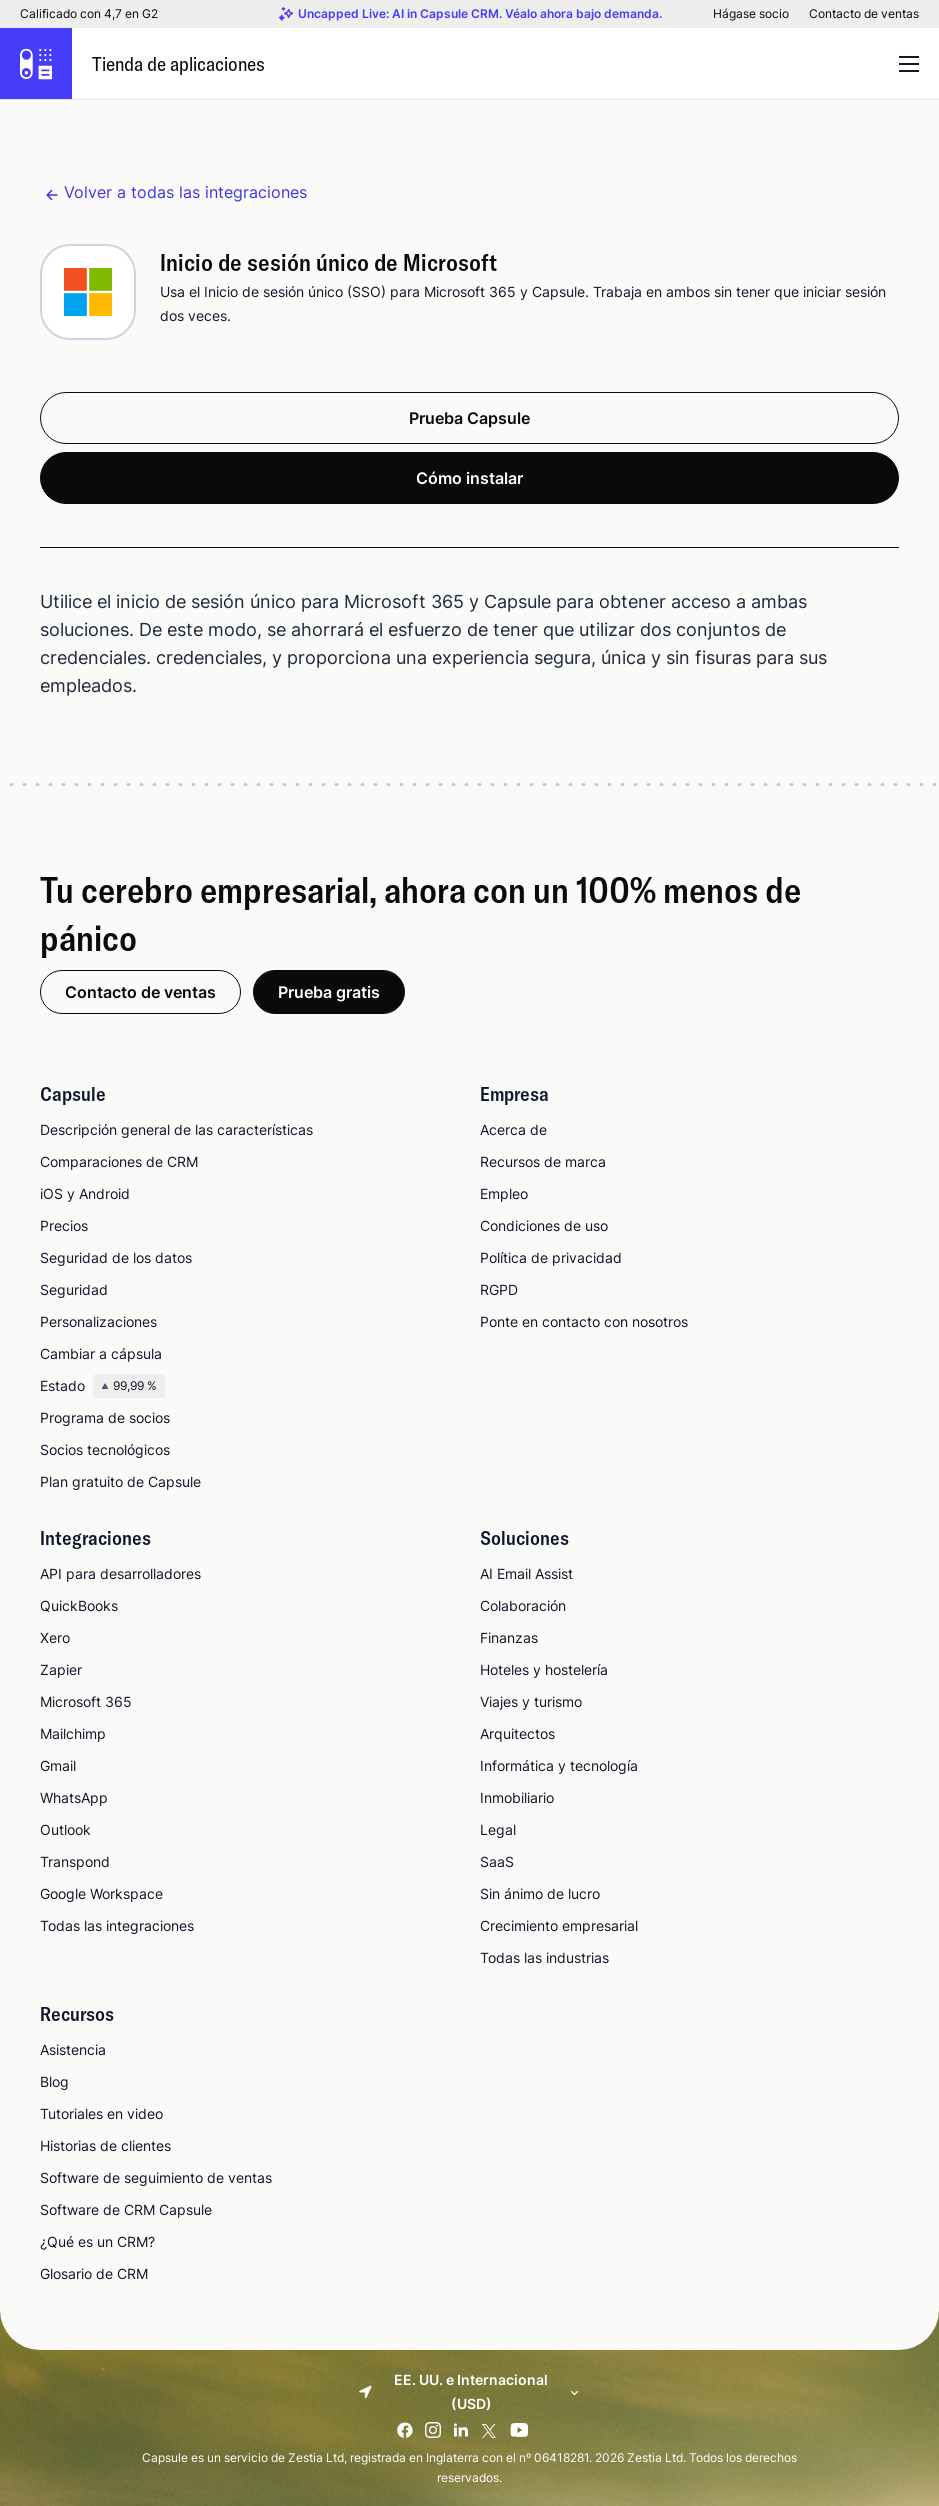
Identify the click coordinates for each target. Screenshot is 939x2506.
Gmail (58, 1765)
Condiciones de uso (544, 1225)
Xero (55, 1637)
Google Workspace (101, 1893)
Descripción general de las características (176, 1129)
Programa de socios (105, 1417)
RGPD (499, 1289)
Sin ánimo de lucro (540, 1893)
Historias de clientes (105, 2145)
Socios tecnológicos (105, 1449)
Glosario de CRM (94, 2273)
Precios (64, 1225)
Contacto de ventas (864, 14)
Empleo (504, 1193)
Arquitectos (517, 1733)
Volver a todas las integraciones (185, 192)
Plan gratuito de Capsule (120, 1481)
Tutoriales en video (101, 2113)
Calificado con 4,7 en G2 (89, 14)
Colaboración (523, 1605)
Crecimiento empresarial (559, 1925)
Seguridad (74, 1289)
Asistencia (73, 2049)
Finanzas (509, 1637)
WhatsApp (74, 1797)
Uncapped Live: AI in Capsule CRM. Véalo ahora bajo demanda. (480, 14)
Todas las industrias (544, 1957)
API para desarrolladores (120, 1573)
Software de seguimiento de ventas (156, 2177)
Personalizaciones (98, 1321)
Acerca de (513, 1129)
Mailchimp (73, 1733)
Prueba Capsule (469, 418)
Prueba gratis (329, 992)
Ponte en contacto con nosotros (584, 1321)
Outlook (65, 1829)
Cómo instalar (469, 478)
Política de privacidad (551, 1257)
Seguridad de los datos (116, 1257)
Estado (102, 1386)
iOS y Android (85, 1193)
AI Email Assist (526, 1573)
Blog (54, 2081)
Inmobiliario (517, 1797)
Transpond (75, 1861)
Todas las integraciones (117, 1925)
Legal (498, 1829)
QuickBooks (79, 1605)
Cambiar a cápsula (101, 1353)
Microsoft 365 (86, 1701)
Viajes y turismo (531, 1701)
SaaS (497, 1861)
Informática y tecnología (559, 1765)
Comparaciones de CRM (119, 1161)
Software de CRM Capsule (126, 2209)
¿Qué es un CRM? (97, 2241)
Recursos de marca (543, 1161)
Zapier (61, 1669)
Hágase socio (751, 14)
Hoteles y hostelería (544, 1669)
